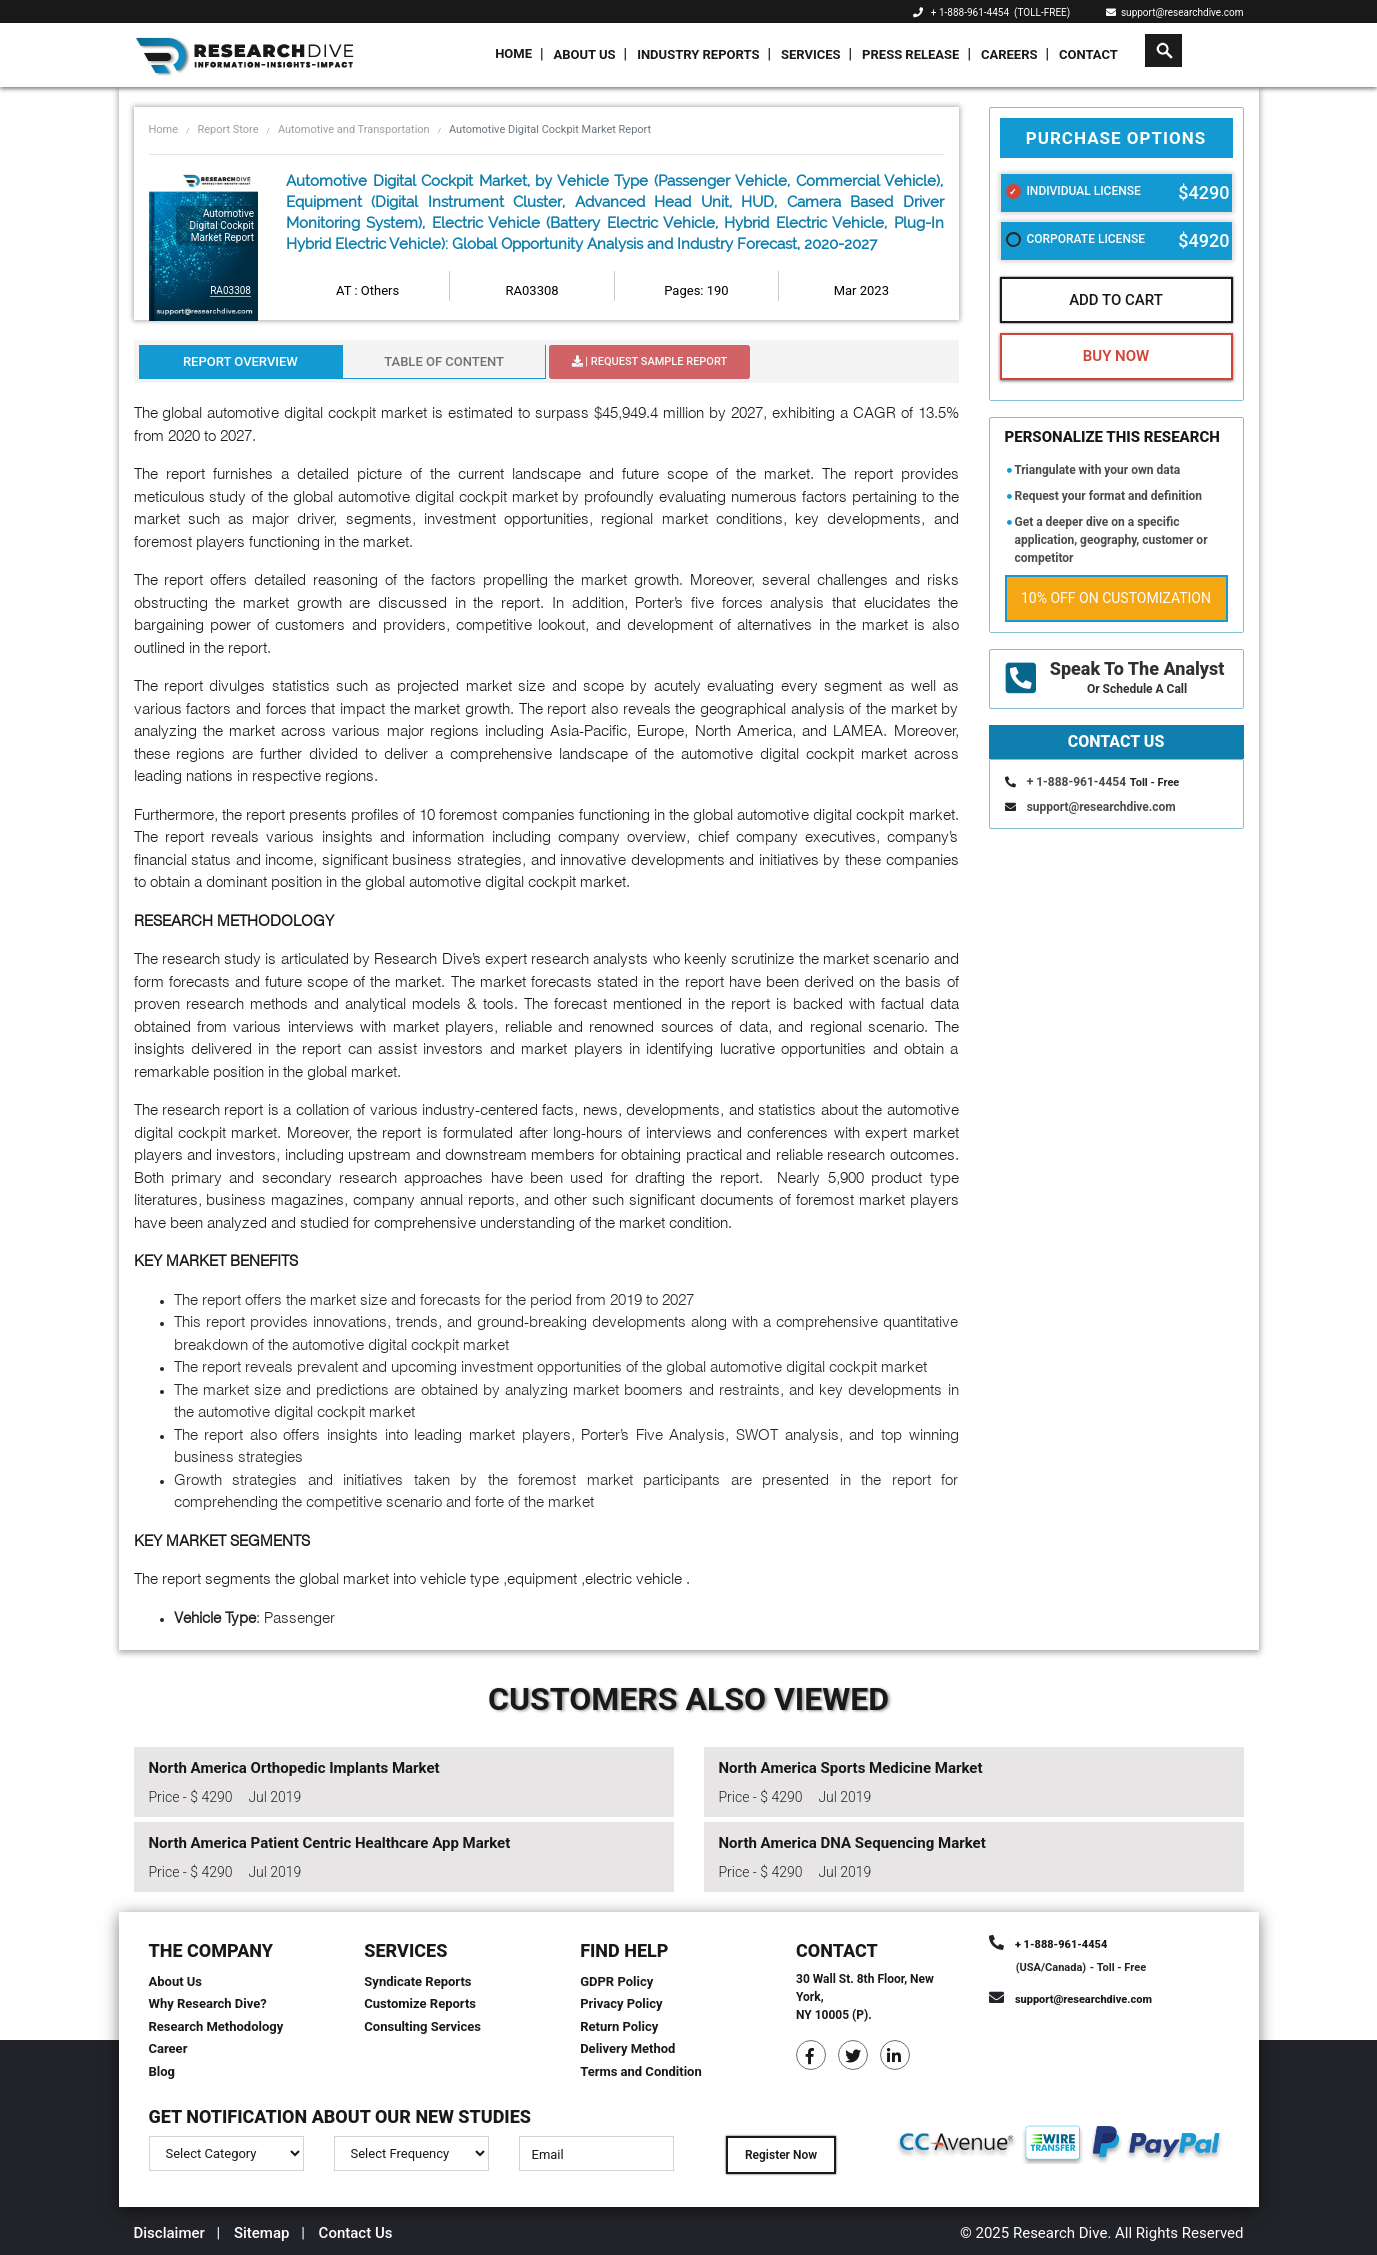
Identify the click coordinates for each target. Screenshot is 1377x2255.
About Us (585, 54)
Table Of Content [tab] (444, 361)
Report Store (227, 129)
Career (168, 2048)
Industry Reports (698, 54)
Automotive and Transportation (354, 129)
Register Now (781, 2155)
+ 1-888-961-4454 (970, 12)
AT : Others (367, 290)
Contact (1088, 54)
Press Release (910, 54)
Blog (162, 2071)
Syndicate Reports (417, 1981)
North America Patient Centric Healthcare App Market (330, 1843)
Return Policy (619, 2026)
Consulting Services (422, 2026)
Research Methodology (216, 2026)
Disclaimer (169, 2233)
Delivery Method (627, 2048)
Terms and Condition (641, 2071)
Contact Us (356, 2233)
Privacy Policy (621, 2003)
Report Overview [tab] (240, 361)
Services (811, 54)
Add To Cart (1116, 300)
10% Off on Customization (1116, 598)
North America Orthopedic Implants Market (294, 1768)
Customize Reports (420, 2003)
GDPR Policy (616, 1981)
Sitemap (262, 2233)
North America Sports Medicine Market (851, 1768)
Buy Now (1116, 356)
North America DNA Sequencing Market (852, 1843)
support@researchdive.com (1175, 12)
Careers (1009, 54)
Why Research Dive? (208, 2003)
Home (513, 53)
